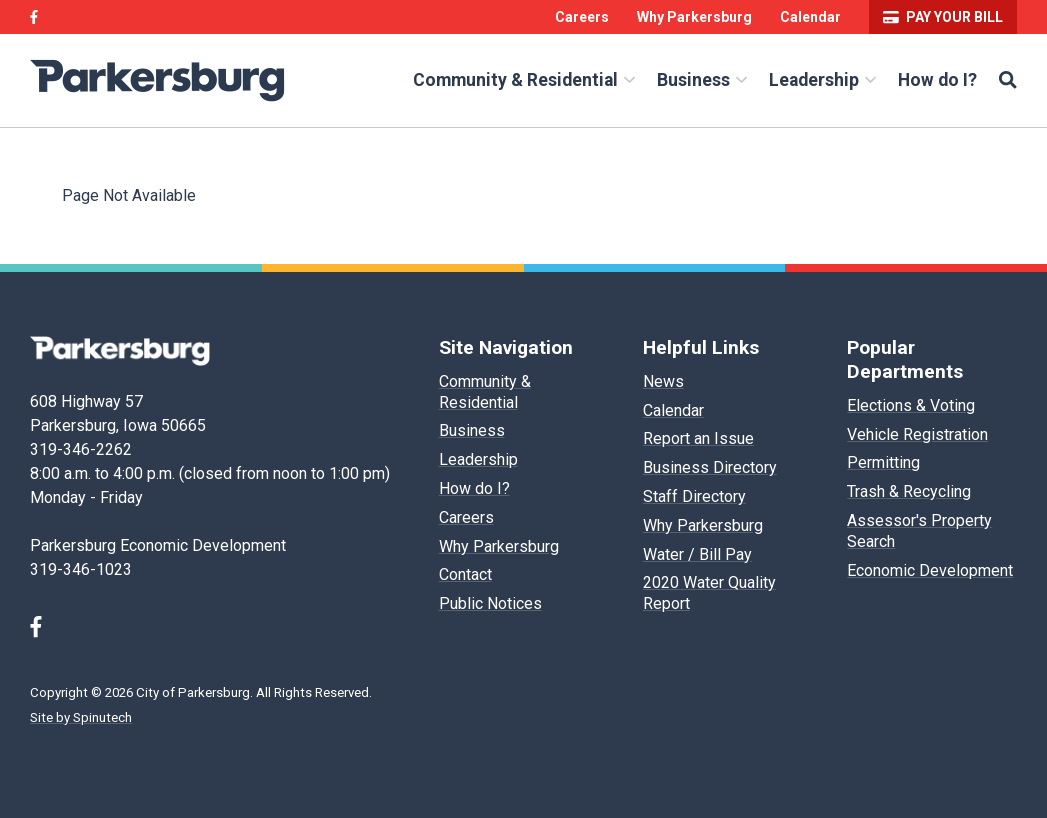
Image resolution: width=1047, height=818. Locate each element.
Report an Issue (698, 438)
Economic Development (930, 570)
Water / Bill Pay (697, 554)
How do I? (937, 80)
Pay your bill (943, 17)
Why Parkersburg (694, 17)
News (663, 381)
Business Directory (710, 467)
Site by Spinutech (81, 717)
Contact (465, 574)
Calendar (810, 17)
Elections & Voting (911, 405)
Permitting (883, 462)
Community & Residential (524, 80)
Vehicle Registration (917, 434)
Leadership (822, 80)
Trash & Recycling (909, 491)
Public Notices (490, 603)
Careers (582, 17)
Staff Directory (694, 496)
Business (702, 80)
